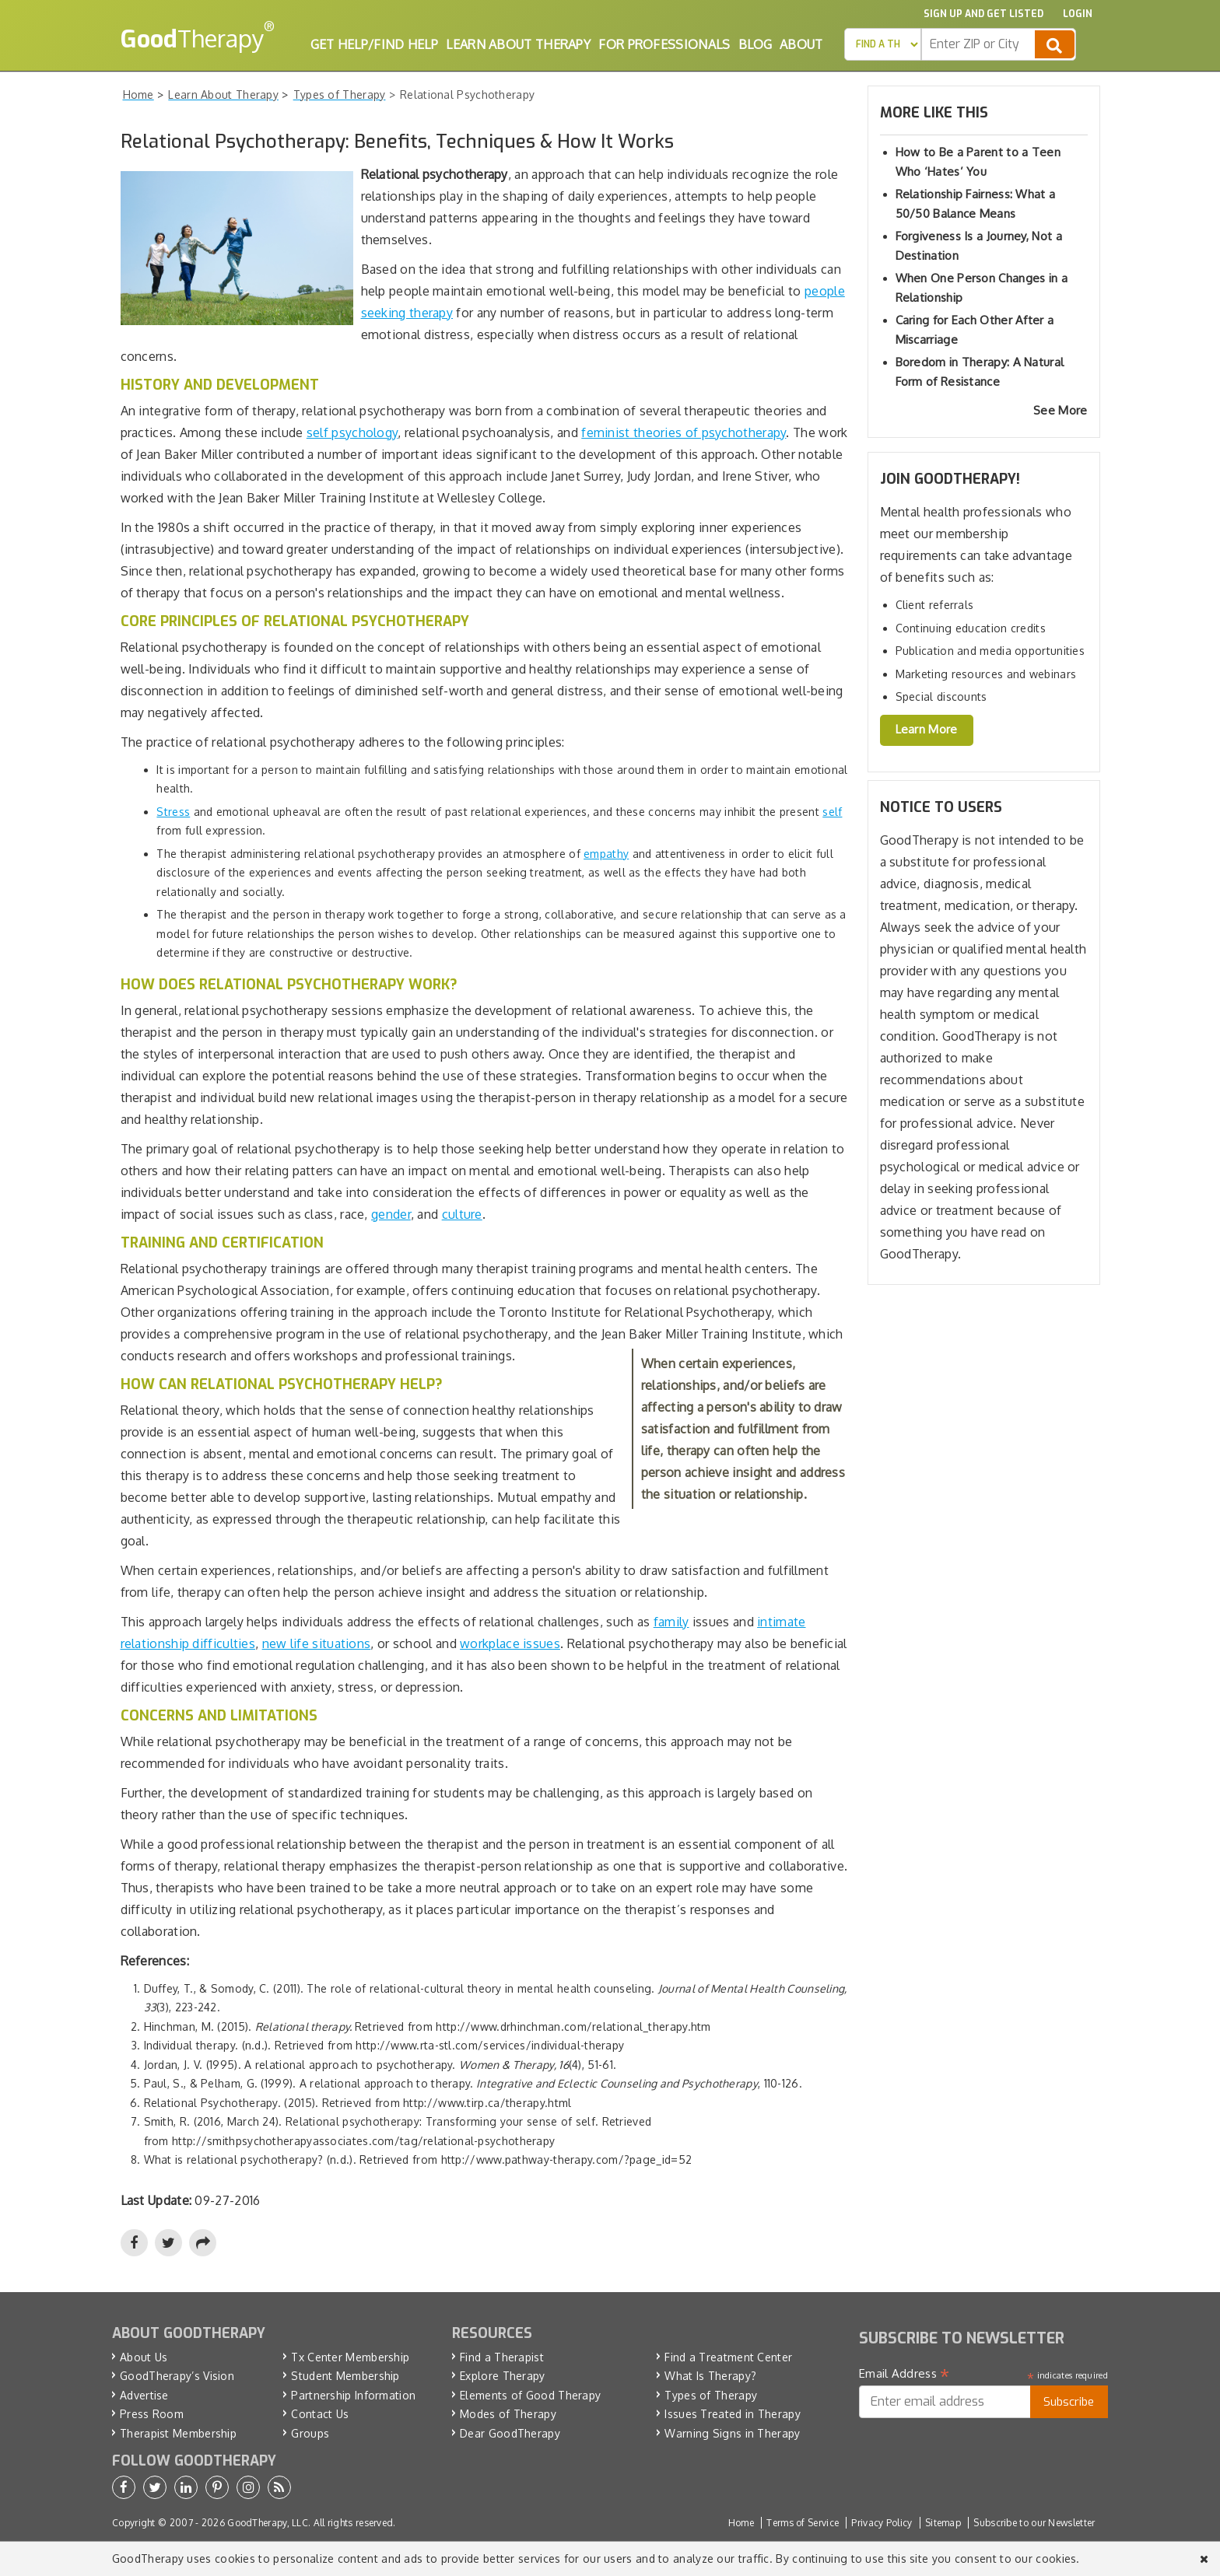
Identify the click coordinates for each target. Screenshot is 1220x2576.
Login (1077, 14)
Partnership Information (353, 2395)
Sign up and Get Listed (983, 14)
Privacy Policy (881, 2523)
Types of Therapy (710, 2395)
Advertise (144, 2395)
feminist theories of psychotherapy (683, 432)
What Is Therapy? (710, 2375)
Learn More (927, 729)
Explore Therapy (502, 2375)
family (671, 1621)
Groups (310, 2433)
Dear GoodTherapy (510, 2433)
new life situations (316, 1643)
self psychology (352, 432)
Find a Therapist (502, 2357)
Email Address (904, 2374)
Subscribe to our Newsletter (1034, 2523)
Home (741, 2523)
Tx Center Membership (350, 2357)
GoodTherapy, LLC (267, 2523)
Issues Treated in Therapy (732, 2413)
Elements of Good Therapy (530, 2395)
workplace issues (510, 1643)
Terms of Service (802, 2523)
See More (1060, 410)
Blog (755, 44)
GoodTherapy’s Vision (177, 2375)
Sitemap (943, 2523)
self (832, 811)
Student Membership (345, 2375)
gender (391, 1214)
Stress (173, 811)
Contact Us (320, 2413)
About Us (143, 2357)
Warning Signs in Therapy (732, 2433)
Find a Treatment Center (728, 2357)
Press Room (152, 2413)
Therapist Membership (178, 2433)
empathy (606, 853)
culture (462, 1214)
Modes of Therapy (508, 2413)
